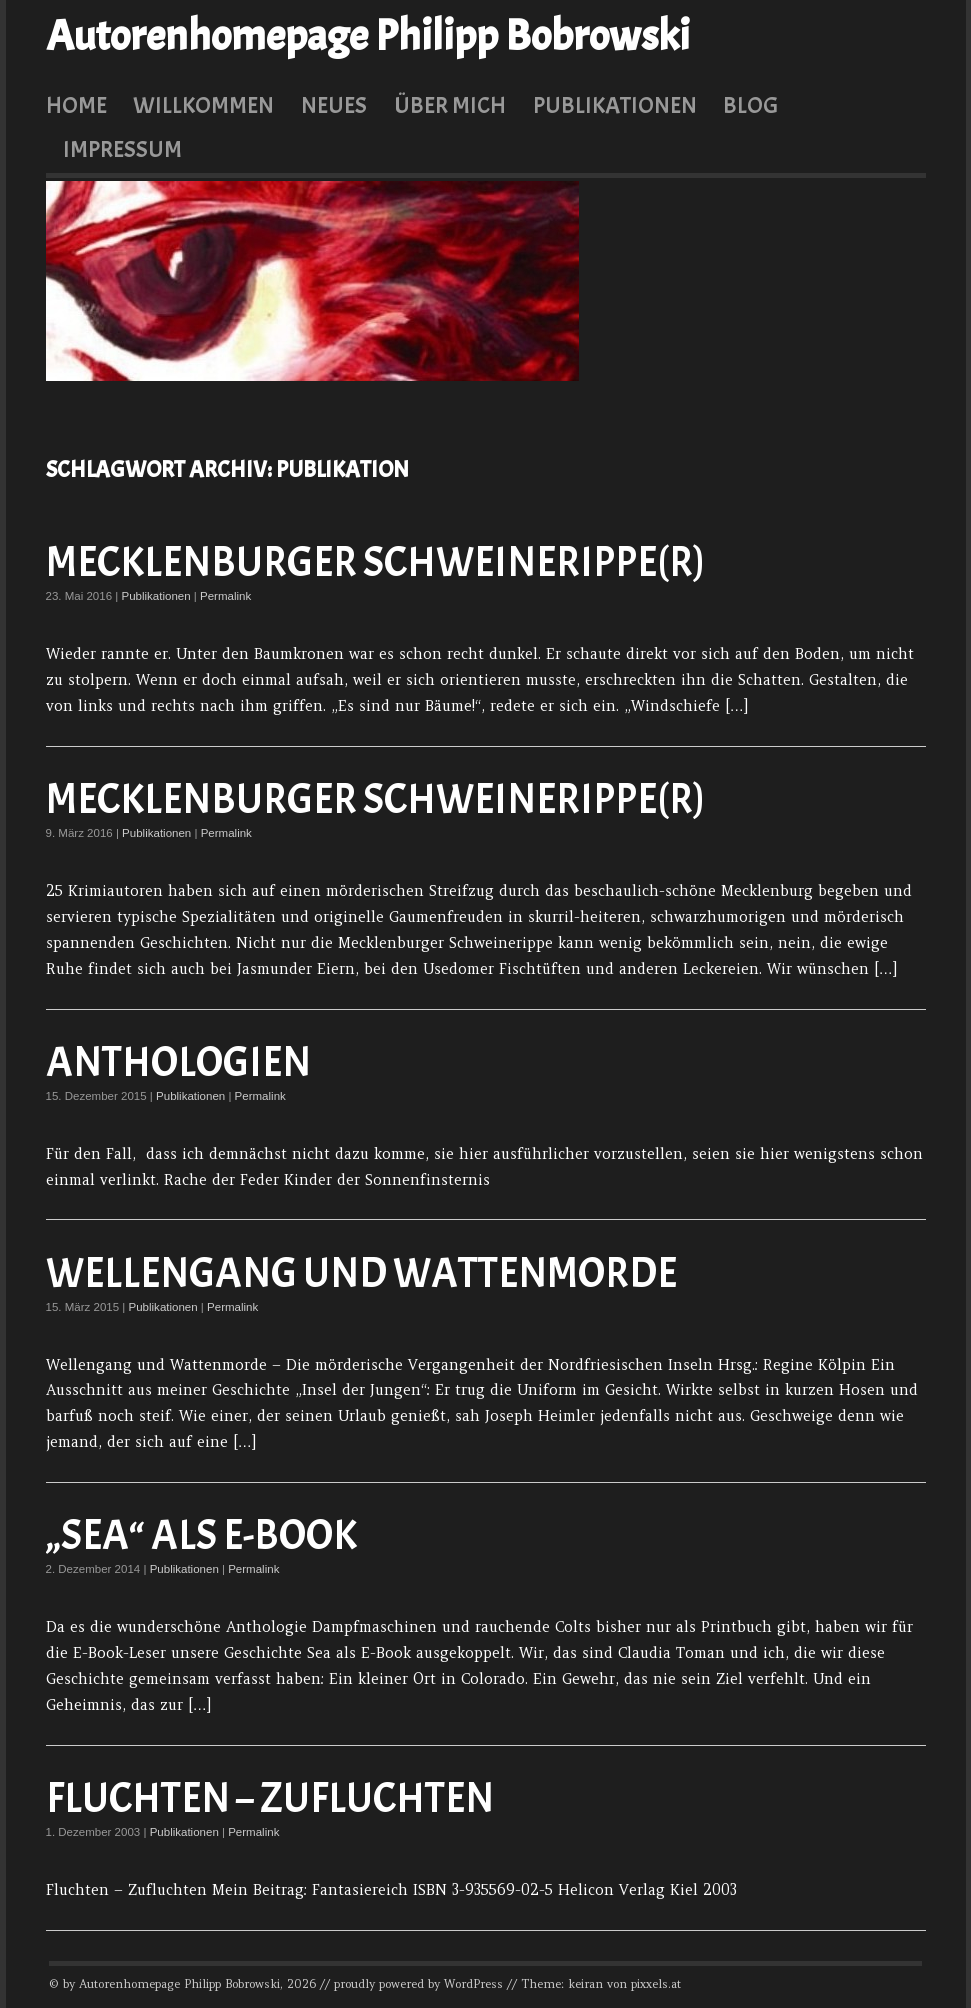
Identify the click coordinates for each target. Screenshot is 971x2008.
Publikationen (615, 105)
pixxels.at (656, 1984)
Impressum (122, 149)
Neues (334, 105)
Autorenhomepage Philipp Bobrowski (368, 36)
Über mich (450, 105)
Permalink (225, 596)
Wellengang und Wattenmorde (361, 1273)
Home (76, 105)
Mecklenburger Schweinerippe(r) (375, 562)
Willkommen (203, 105)
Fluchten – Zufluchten (270, 1798)
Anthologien (178, 1062)
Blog (750, 105)
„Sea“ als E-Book (201, 1535)
